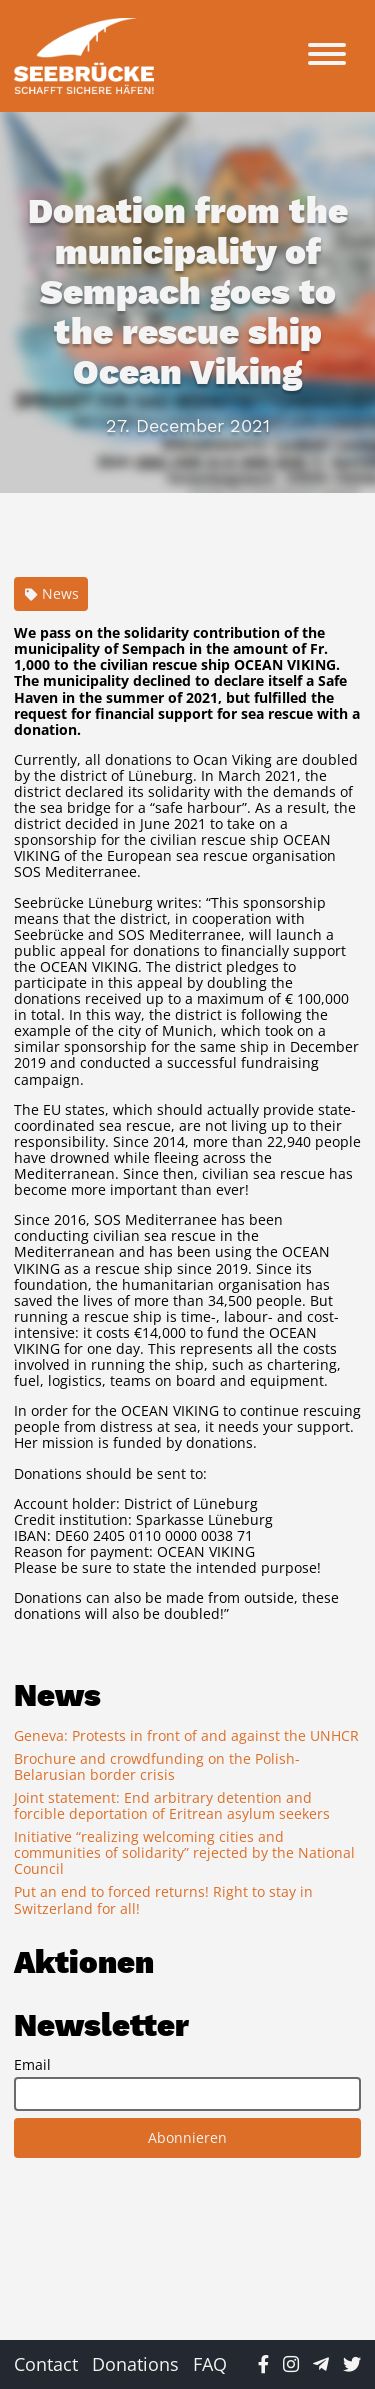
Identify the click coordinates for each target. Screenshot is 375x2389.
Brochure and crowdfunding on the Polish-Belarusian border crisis (157, 1766)
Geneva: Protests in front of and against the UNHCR (186, 1735)
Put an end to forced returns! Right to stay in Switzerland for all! (163, 1899)
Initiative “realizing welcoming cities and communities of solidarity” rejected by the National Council (184, 1852)
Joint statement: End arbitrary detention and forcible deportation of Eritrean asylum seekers (172, 1805)
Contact (46, 2364)
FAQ (210, 2364)
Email (32, 2065)
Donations (135, 2364)
